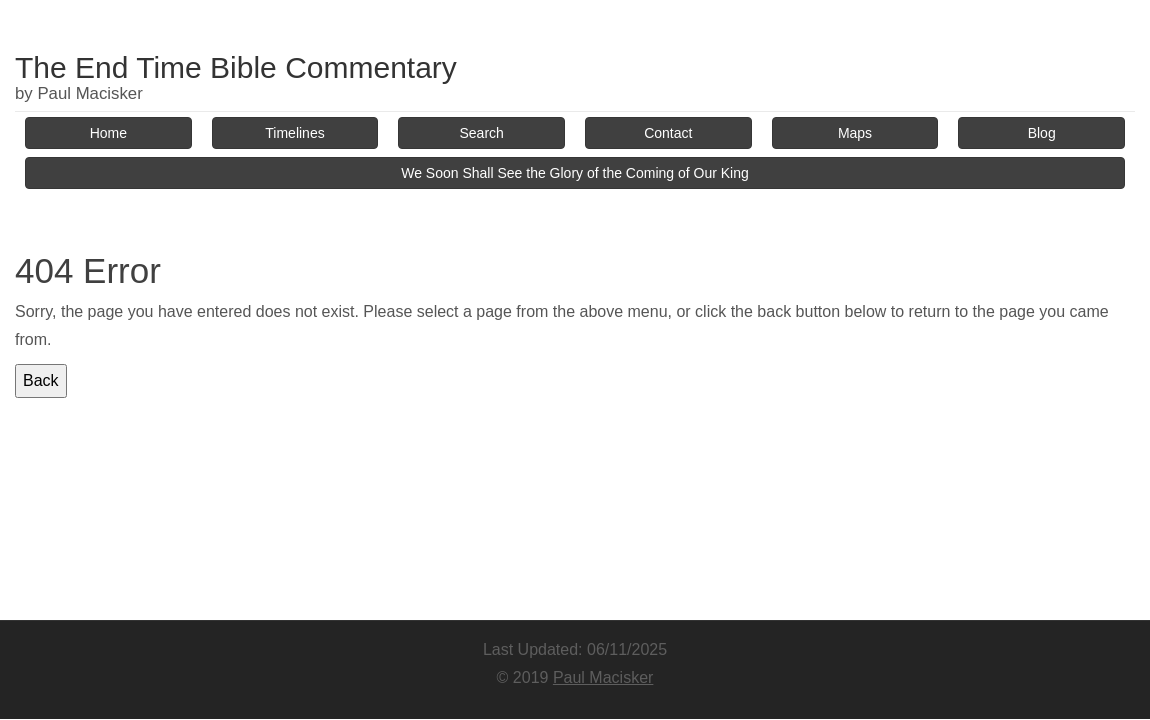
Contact (668, 133)
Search (482, 133)
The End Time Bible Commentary (236, 67)
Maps (855, 133)
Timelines (294, 133)
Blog (1042, 133)
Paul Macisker (603, 677)
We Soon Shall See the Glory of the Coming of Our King (575, 173)
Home (108, 133)
